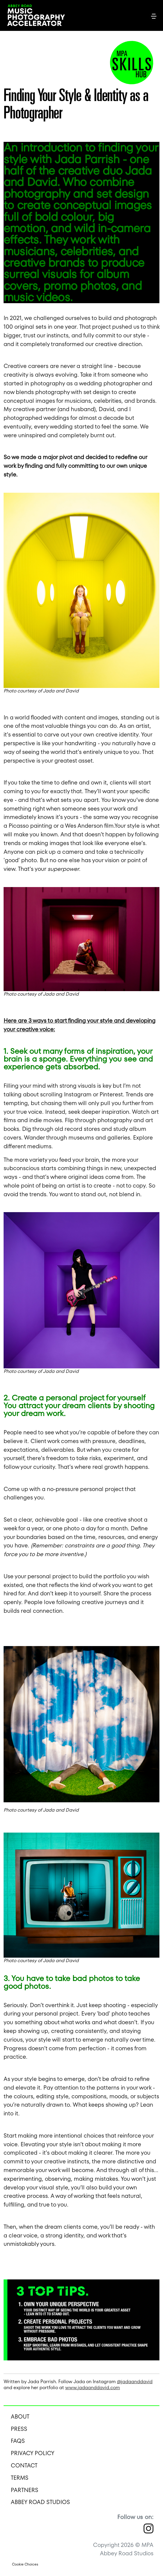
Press (19, 2429)
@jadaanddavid (135, 2381)
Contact (24, 2465)
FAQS (18, 2441)
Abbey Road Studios (40, 2502)
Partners (24, 2490)
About (20, 2417)
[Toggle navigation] (153, 15)
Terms (19, 2478)
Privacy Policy (32, 2453)
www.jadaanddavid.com (92, 2387)
